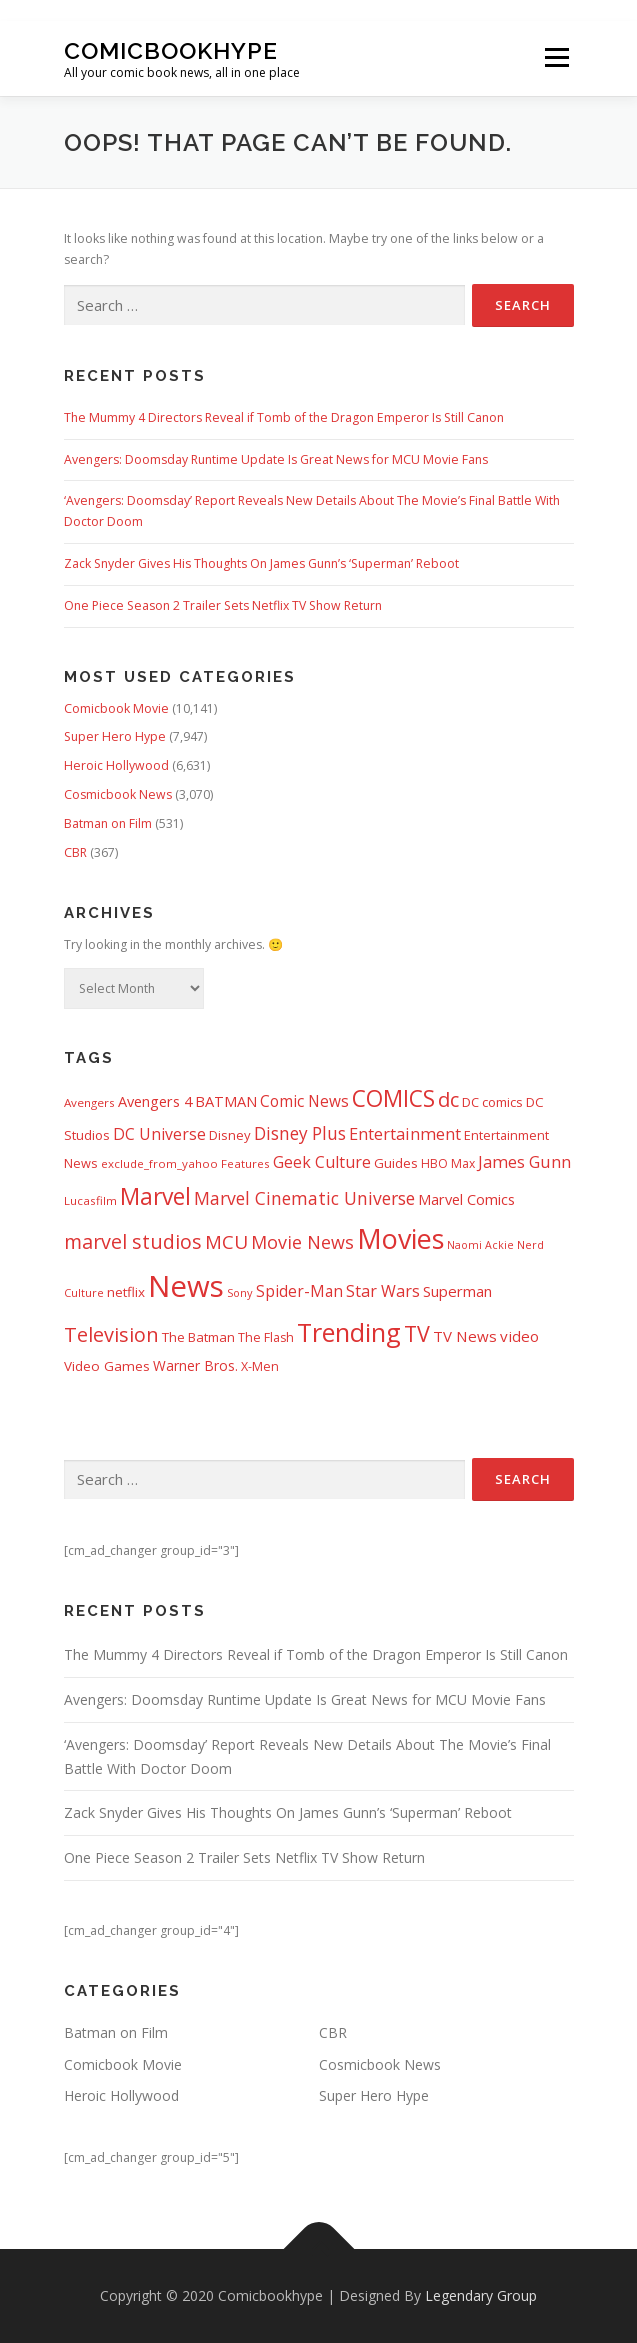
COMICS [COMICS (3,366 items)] (393, 1098)
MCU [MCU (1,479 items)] (226, 1242)
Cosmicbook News (118, 794)
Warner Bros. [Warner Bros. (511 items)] (195, 1365)
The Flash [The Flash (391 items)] (266, 1337)
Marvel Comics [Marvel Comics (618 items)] (466, 1199)
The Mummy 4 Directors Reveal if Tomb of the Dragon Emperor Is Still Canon (284, 417)
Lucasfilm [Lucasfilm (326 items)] (90, 1200)
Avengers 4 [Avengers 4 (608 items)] (155, 1101)
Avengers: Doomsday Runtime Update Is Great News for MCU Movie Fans (276, 459)
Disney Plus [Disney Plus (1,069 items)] (300, 1133)
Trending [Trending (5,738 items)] (349, 1332)
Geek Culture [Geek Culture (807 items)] (322, 1162)
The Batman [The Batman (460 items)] (198, 1337)
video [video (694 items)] (519, 1336)
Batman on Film (108, 823)
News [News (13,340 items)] (186, 1286)
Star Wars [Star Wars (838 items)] (383, 1291)
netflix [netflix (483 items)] (126, 1292)
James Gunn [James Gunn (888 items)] (524, 1162)
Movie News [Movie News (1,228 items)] (302, 1242)
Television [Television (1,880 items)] (111, 1334)
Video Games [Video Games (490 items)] (107, 1366)
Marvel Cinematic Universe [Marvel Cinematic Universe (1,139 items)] (304, 1198)
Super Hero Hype (115, 736)
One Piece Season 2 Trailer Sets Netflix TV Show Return (223, 605)
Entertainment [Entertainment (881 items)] (405, 1134)
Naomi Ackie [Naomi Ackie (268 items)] (480, 1245)
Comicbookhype (171, 50)
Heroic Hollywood (116, 765)
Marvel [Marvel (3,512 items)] (155, 1196)
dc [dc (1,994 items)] (448, 1099)
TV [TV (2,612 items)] (417, 1333)
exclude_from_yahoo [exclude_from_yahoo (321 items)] (159, 1163)
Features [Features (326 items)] (245, 1163)
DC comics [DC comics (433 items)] (492, 1102)
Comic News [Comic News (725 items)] (304, 1101)
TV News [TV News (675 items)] (465, 1336)
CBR (75, 852)
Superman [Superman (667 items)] (457, 1291)
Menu (555, 58)
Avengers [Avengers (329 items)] (89, 1102)
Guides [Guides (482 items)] (396, 1163)
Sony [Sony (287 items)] (240, 1292)
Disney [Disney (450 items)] (230, 1135)
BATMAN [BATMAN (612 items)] (226, 1101)
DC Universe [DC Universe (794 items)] (159, 1134)
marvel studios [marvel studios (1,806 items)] (133, 1241)
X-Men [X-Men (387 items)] (260, 1366)
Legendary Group (481, 2295)
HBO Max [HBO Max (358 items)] (448, 1163)
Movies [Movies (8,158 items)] (400, 1238)
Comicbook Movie (116, 708)
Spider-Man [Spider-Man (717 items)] (299, 1291)
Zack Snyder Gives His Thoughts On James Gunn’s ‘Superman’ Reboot (261, 563)
